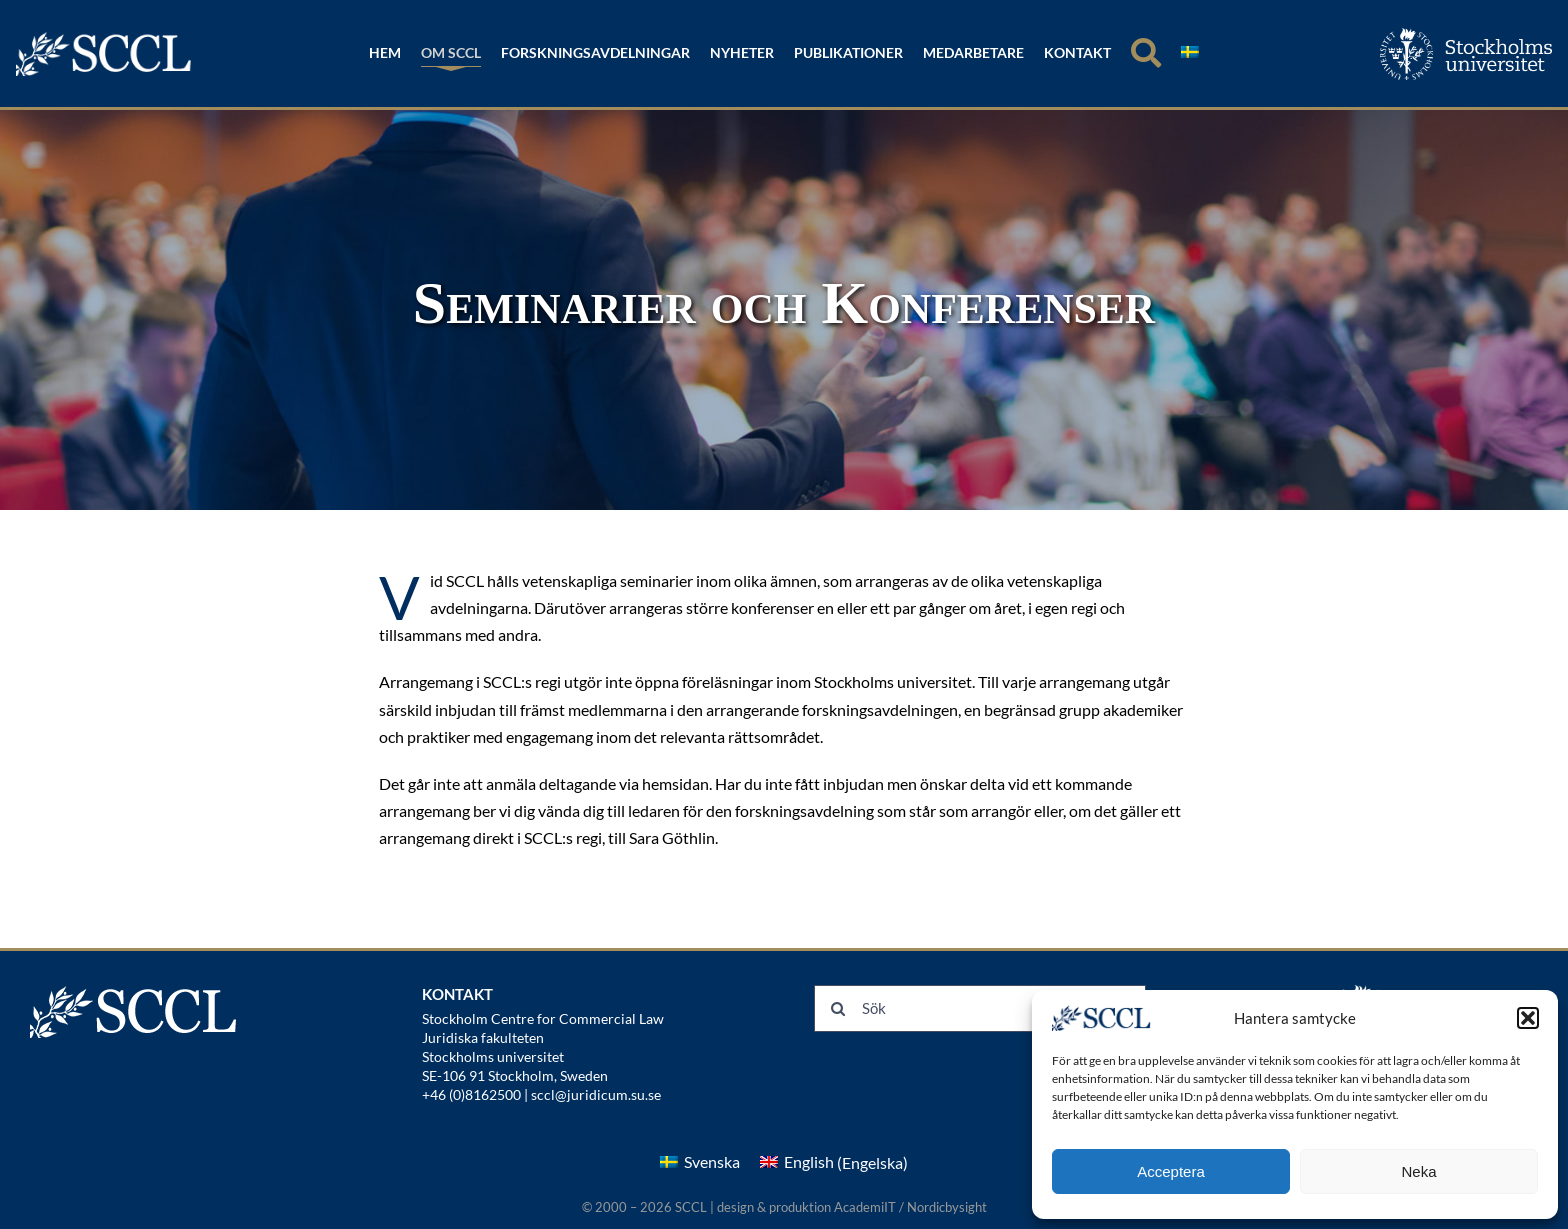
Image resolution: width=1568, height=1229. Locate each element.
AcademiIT (865, 1207)
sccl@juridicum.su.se (596, 1094)
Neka (1418, 1171)
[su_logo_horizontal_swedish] (1466, 35)
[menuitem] (1190, 53)
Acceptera (1171, 1171)
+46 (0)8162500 (471, 1094)
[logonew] (105, 38)
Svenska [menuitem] (712, 1161)
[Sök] (1146, 53)
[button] (1528, 1018)
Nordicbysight (947, 1207)
